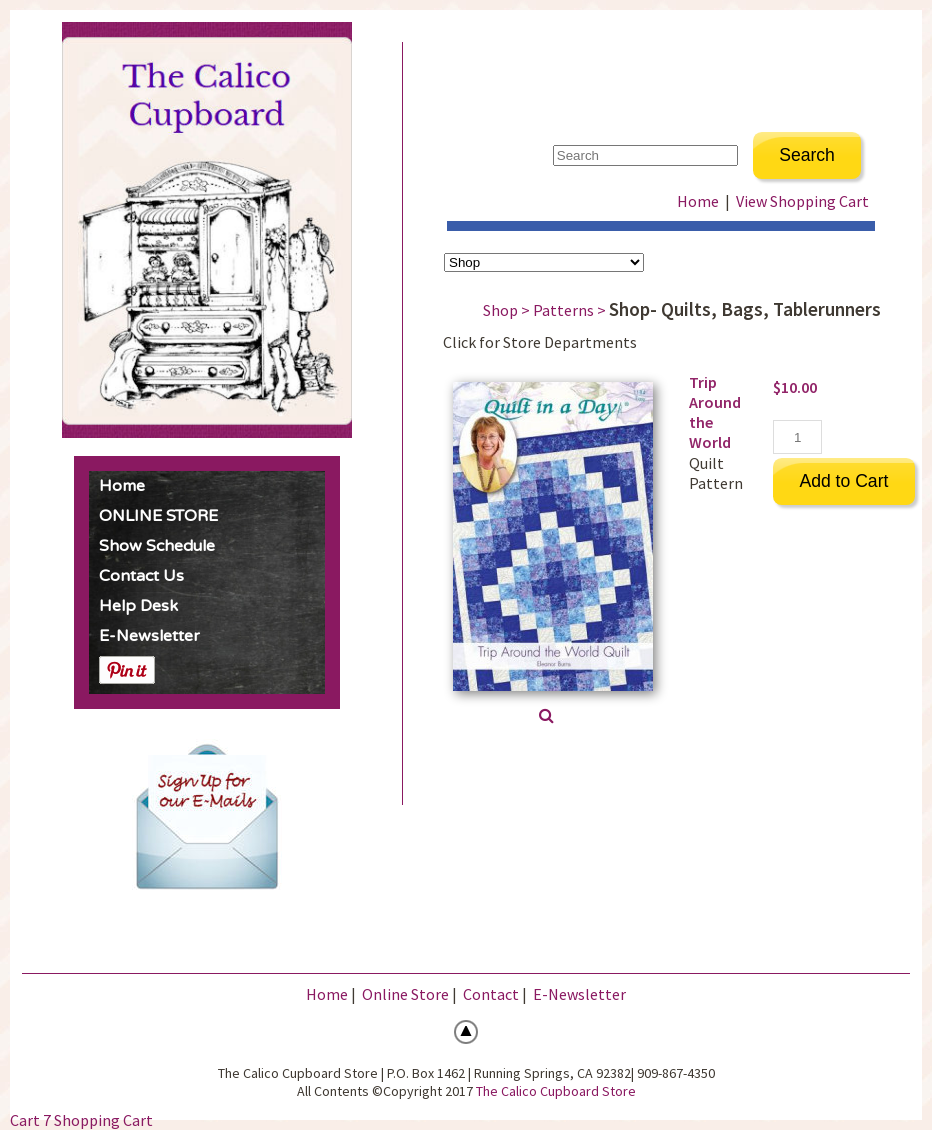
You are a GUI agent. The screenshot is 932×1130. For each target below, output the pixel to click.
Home (122, 486)
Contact (491, 994)
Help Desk (138, 606)
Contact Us (141, 576)
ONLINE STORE (158, 516)
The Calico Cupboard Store (556, 1091)
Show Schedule (157, 546)
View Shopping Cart (802, 201)
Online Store (405, 994)
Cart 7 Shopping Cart (81, 1120)
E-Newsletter (149, 636)
